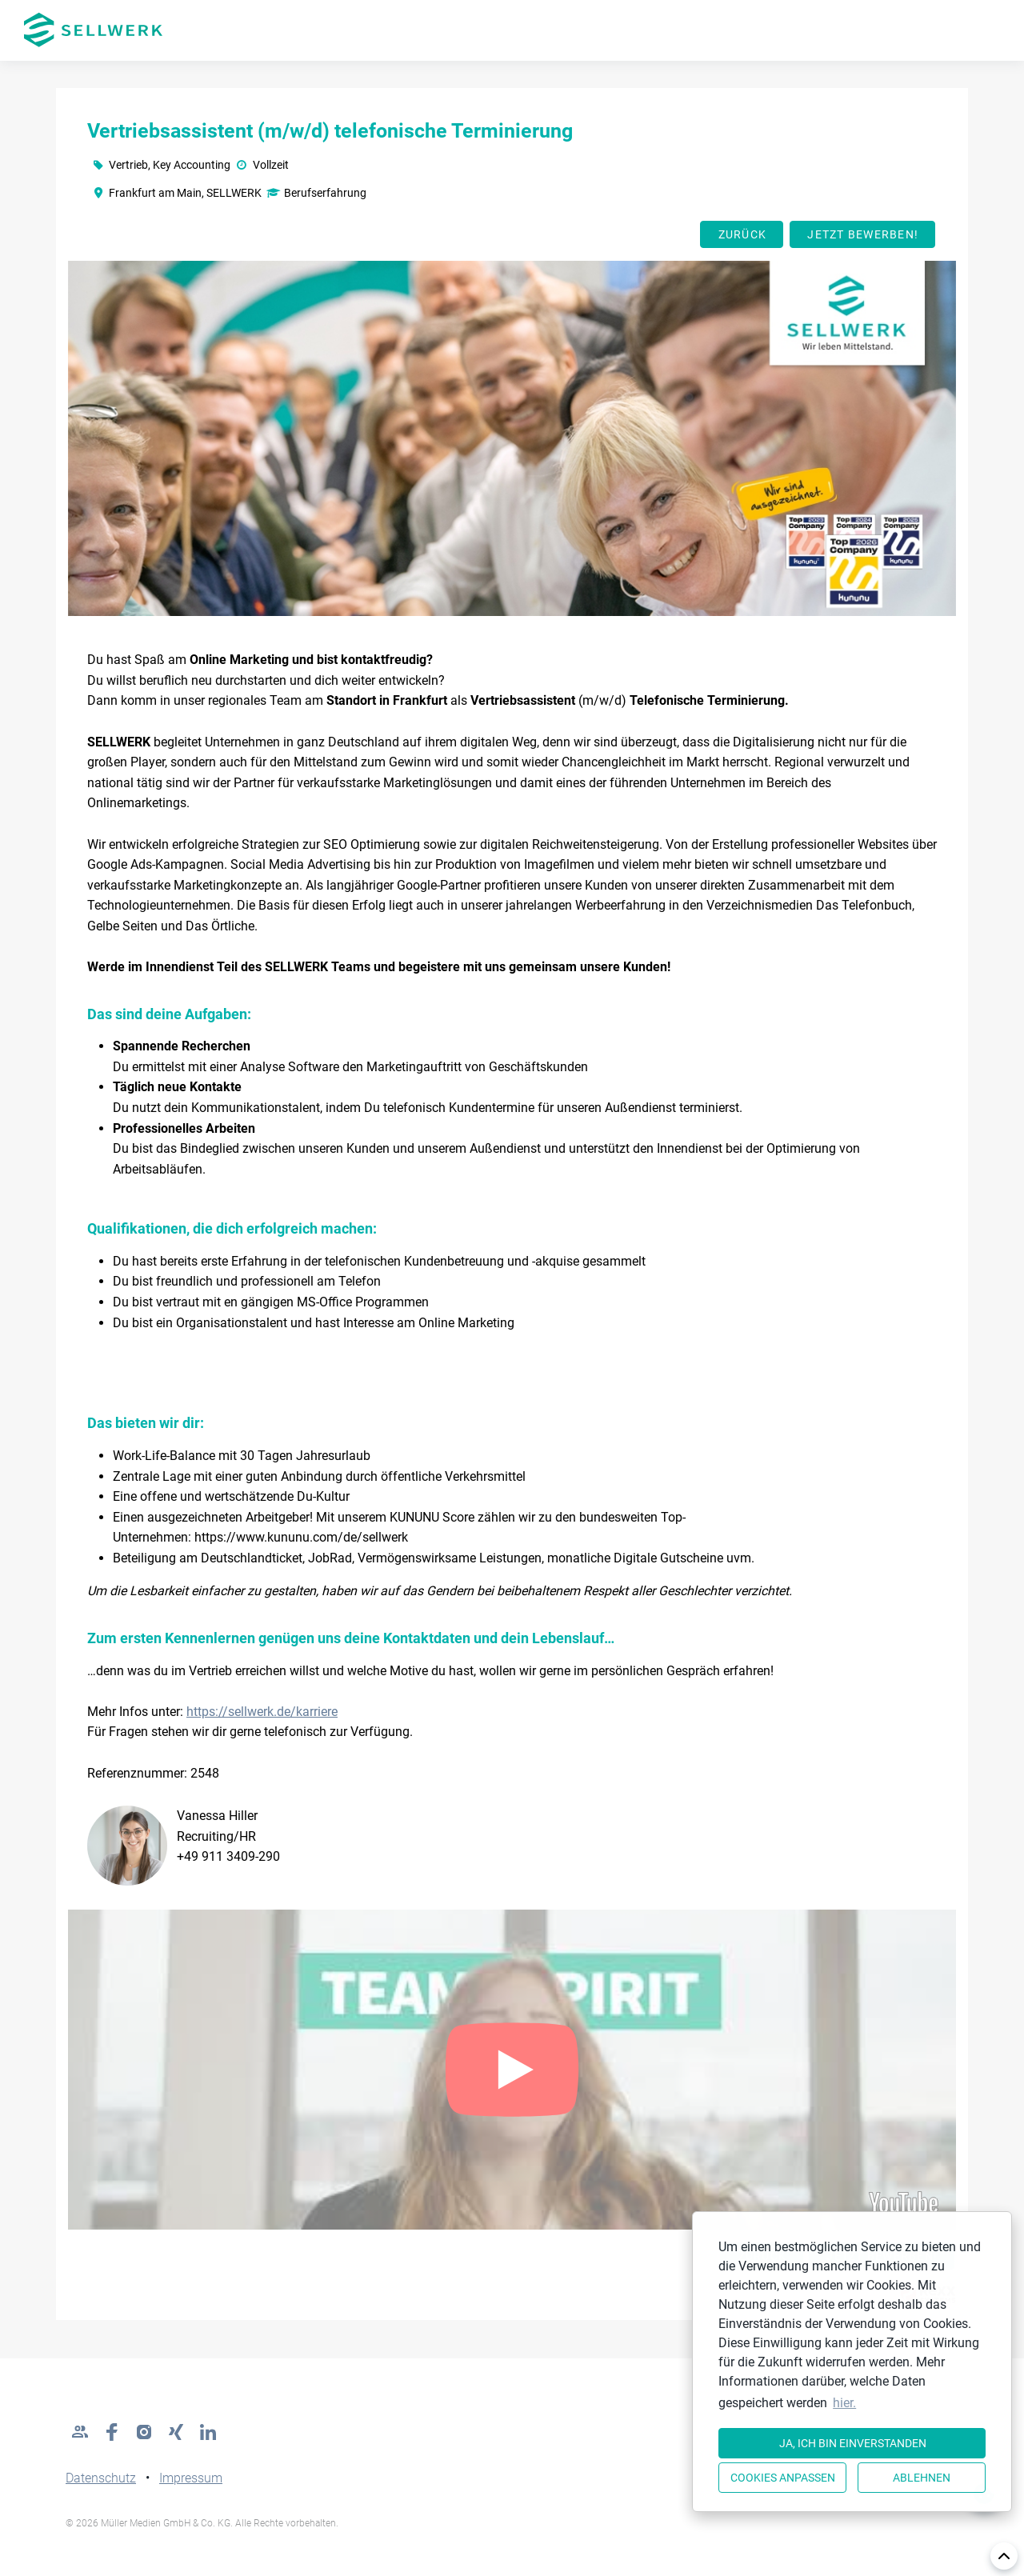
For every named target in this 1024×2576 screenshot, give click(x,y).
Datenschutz (101, 2478)
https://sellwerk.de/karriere (262, 1711)
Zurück (742, 234)
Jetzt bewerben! (862, 234)
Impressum (190, 2478)
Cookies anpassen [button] (782, 2477)
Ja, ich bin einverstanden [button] (852, 2443)
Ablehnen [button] (921, 2477)
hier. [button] (844, 2402)
